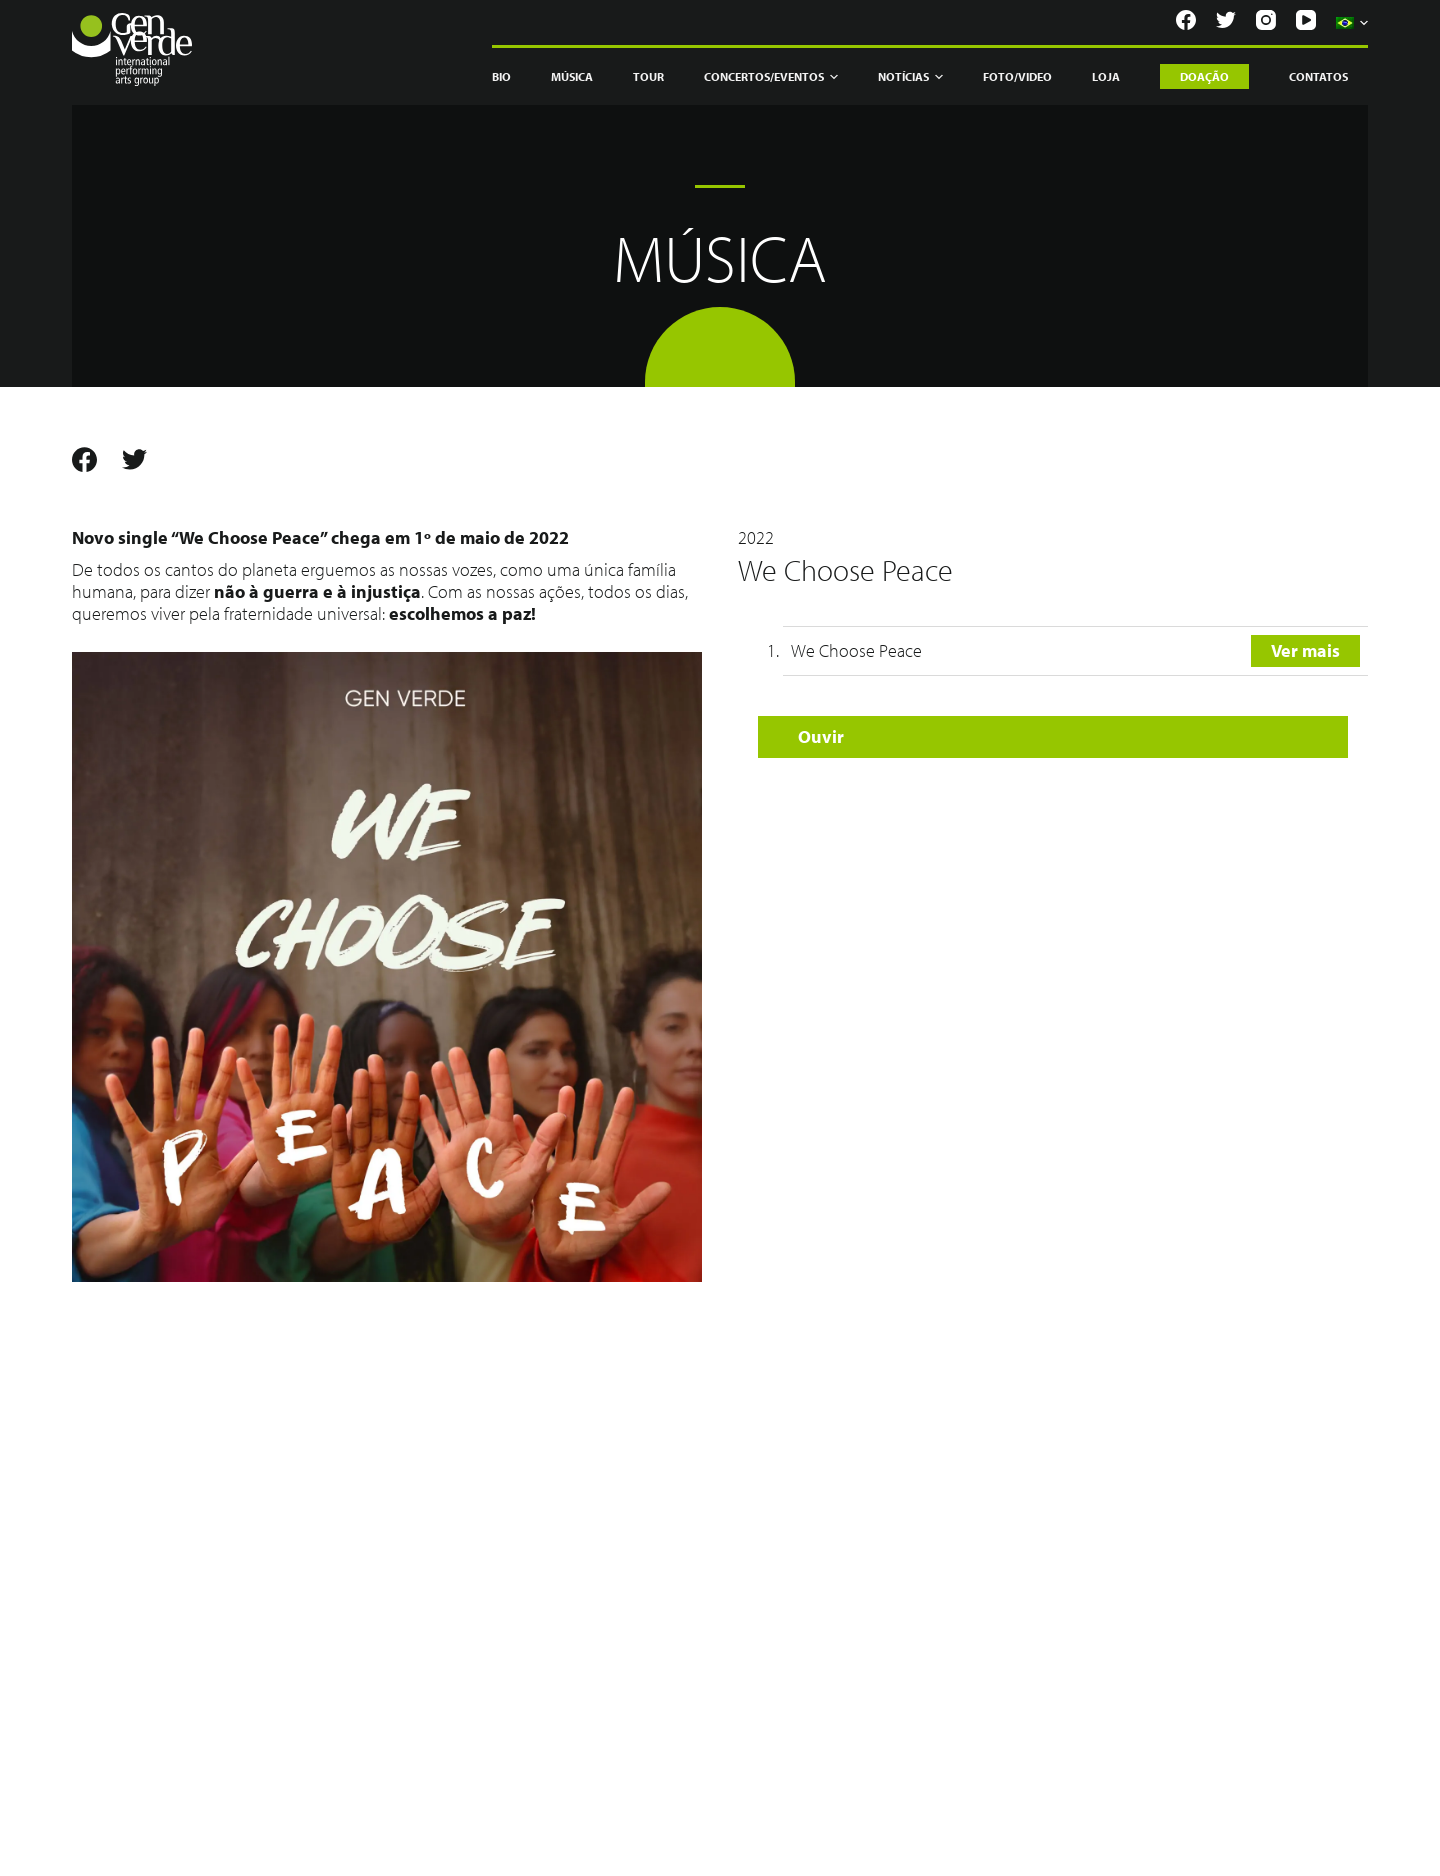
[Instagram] (1266, 20)
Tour (648, 76)
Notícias (910, 77)
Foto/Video (1017, 76)
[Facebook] (1186, 20)
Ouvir (821, 736)
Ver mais (1305, 650)
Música (572, 76)
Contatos (1318, 76)
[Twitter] (1226, 20)
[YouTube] (1306, 20)
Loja (1106, 76)
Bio (501, 76)
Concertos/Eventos (771, 77)
